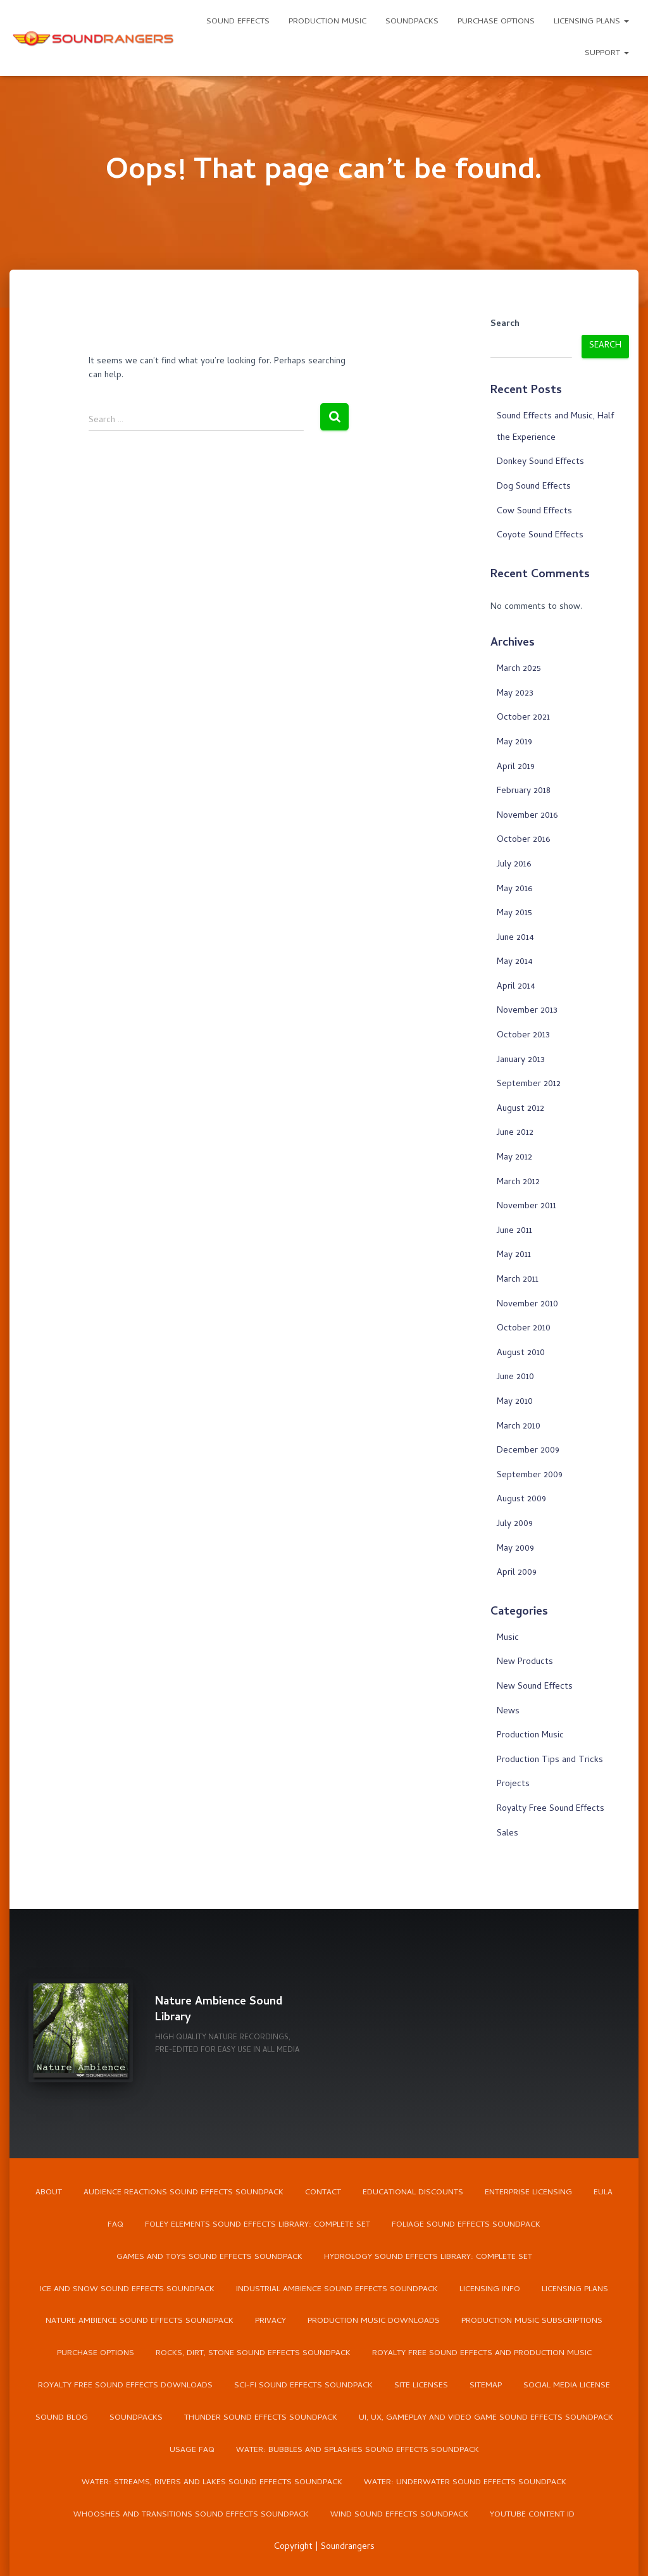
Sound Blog (61, 2418)
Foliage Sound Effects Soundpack (466, 2224)
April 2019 (516, 767)
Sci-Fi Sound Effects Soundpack (303, 2386)
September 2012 (529, 1084)
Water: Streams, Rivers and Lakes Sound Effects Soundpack (212, 2483)
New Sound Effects (535, 1687)
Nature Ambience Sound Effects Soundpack (140, 2322)
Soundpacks (412, 21)
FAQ (115, 2224)
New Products (525, 1662)
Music (508, 1638)
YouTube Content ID (532, 2515)
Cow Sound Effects (534, 511)
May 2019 (514, 742)
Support (607, 53)
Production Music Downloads (374, 2322)
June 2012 (515, 1133)
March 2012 (518, 1182)
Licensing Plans (591, 21)
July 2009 (515, 1524)
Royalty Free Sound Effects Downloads (125, 2386)
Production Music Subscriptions (531, 2322)
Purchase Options (496, 21)
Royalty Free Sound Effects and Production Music (482, 2354)
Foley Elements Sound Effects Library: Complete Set (257, 2224)
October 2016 (523, 840)
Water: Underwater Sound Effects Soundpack (465, 2483)
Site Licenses (421, 2386)
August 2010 (521, 1353)
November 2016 (527, 816)
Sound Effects (238, 21)
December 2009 (528, 1451)
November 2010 (527, 1304)
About (48, 2192)
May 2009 (515, 1549)
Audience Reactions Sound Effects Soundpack (184, 2192)
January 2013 (521, 1060)
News (508, 1711)
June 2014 (515, 938)
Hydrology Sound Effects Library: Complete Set (428, 2256)
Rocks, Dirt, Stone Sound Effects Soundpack (253, 2354)
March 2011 (518, 1280)
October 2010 (524, 1329)
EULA (603, 2192)
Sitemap (486, 2386)
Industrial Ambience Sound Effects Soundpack (337, 2289)
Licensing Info (489, 2289)
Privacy (270, 2322)
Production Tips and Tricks (550, 1760)
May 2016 (514, 889)
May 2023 (515, 694)
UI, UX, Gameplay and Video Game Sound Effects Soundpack (486, 2418)
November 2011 (526, 1206)
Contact (323, 2192)
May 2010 (515, 1402)
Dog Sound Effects (534, 487)
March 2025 (519, 669)
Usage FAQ (192, 2451)
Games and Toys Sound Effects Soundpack (209, 2256)
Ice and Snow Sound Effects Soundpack (127, 2289)
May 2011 (514, 1255)
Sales (507, 1834)
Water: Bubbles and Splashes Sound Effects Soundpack (357, 2451)
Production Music (327, 21)
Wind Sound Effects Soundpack (399, 2515)
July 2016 (514, 865)
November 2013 (527, 1011)
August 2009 (521, 1499)
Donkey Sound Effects (540, 462)
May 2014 (515, 962)
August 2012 (520, 1109)
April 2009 (517, 1573)
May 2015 (514, 913)
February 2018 (524, 791)
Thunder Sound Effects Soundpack (260, 2418)
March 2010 (518, 1427)
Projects (513, 1784)
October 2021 (523, 718)
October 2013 (523, 1036)
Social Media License (566, 2386)
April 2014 (516, 987)
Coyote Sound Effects (540, 535)
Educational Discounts (413, 2192)
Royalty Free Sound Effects (550, 1809)
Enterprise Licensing (528, 2192)
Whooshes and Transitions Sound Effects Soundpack (191, 2515)
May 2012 (514, 1158)
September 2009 (530, 1475)
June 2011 (514, 1231)
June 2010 (515, 1377)
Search (505, 325)
